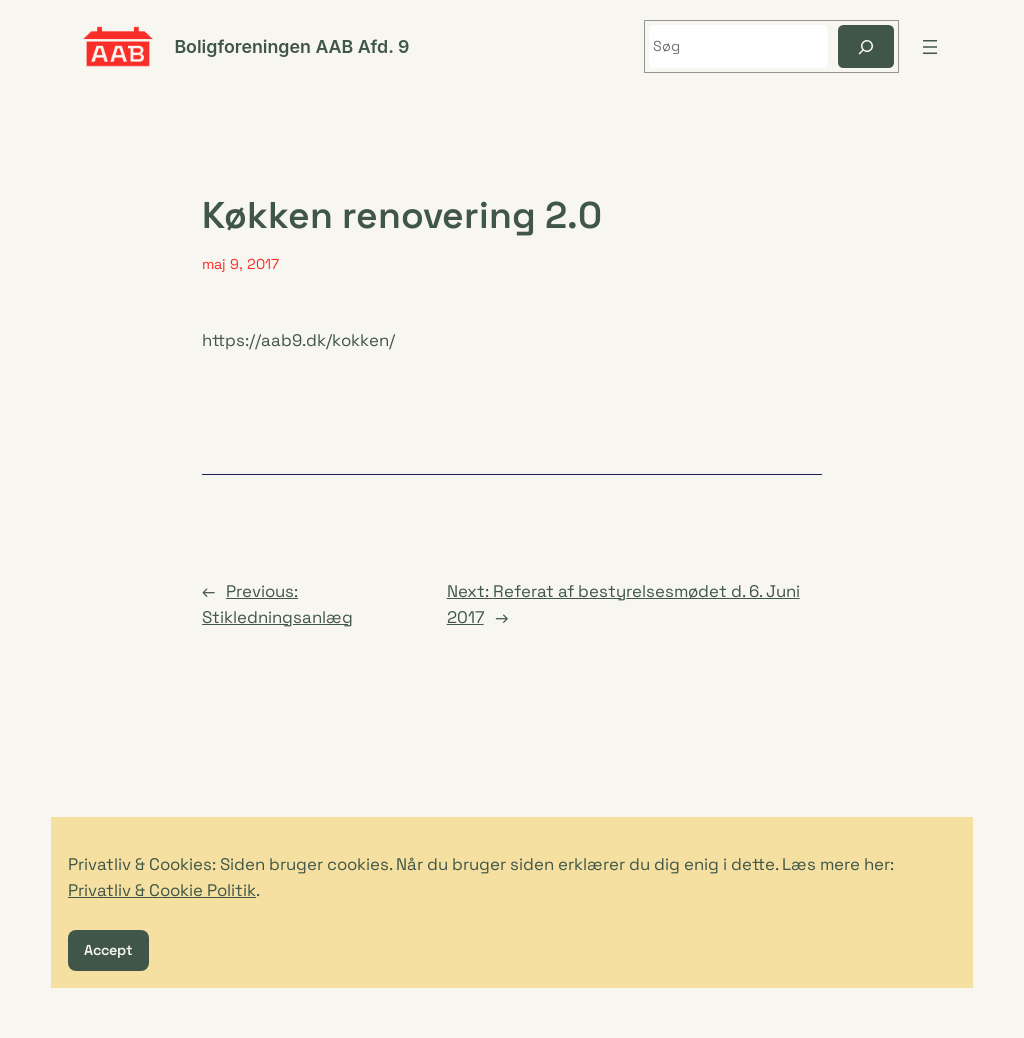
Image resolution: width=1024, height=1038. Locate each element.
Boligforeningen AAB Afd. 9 (291, 46)
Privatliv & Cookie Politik (162, 890)
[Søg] (866, 46)
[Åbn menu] (930, 47)
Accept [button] (108, 950)
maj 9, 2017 (240, 264)
